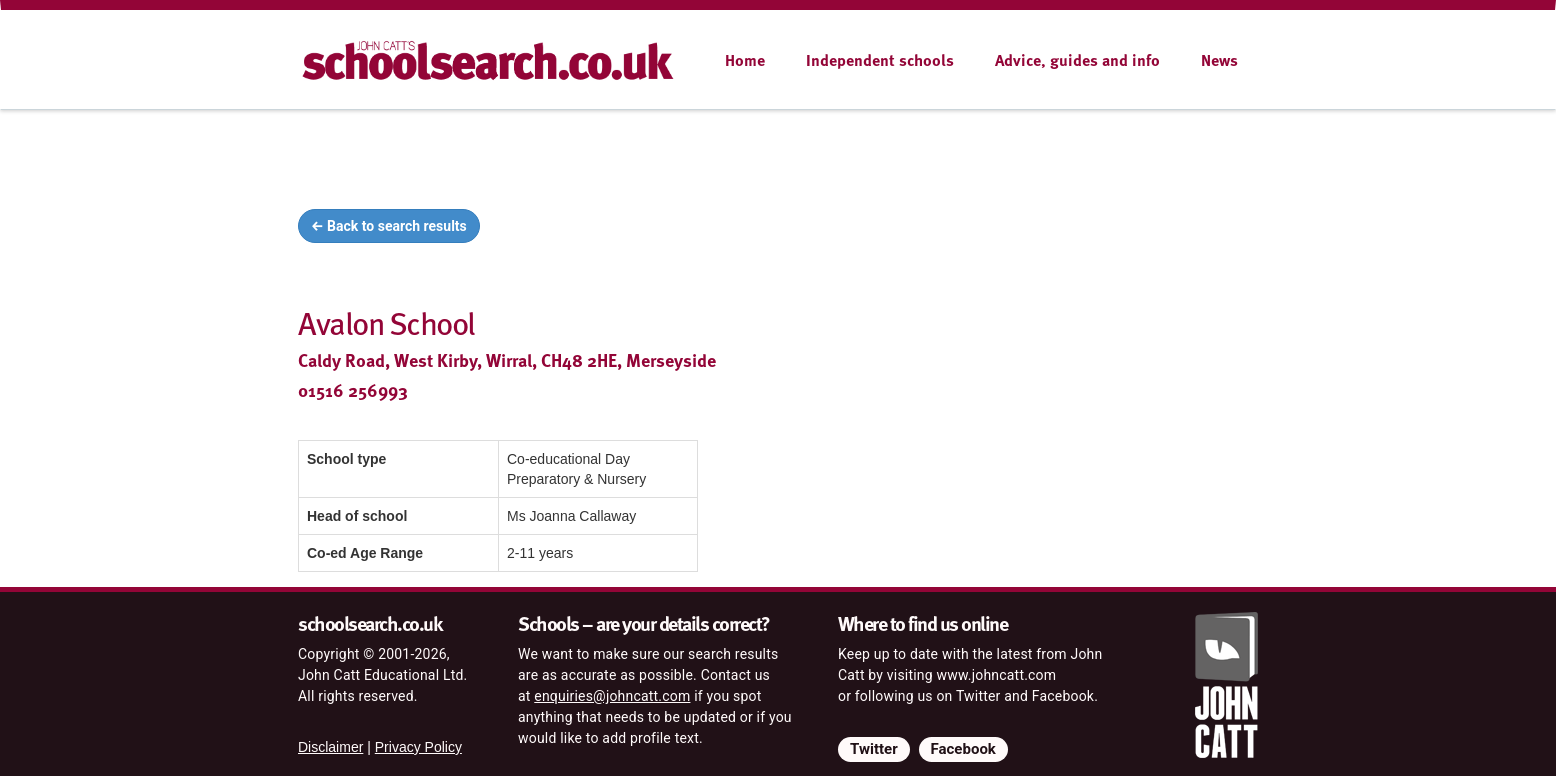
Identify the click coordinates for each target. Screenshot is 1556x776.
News (1219, 60)
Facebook (963, 749)
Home (745, 60)
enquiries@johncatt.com (612, 696)
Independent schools (880, 60)
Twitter (874, 749)
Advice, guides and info (1077, 60)
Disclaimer (330, 747)
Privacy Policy (418, 747)
